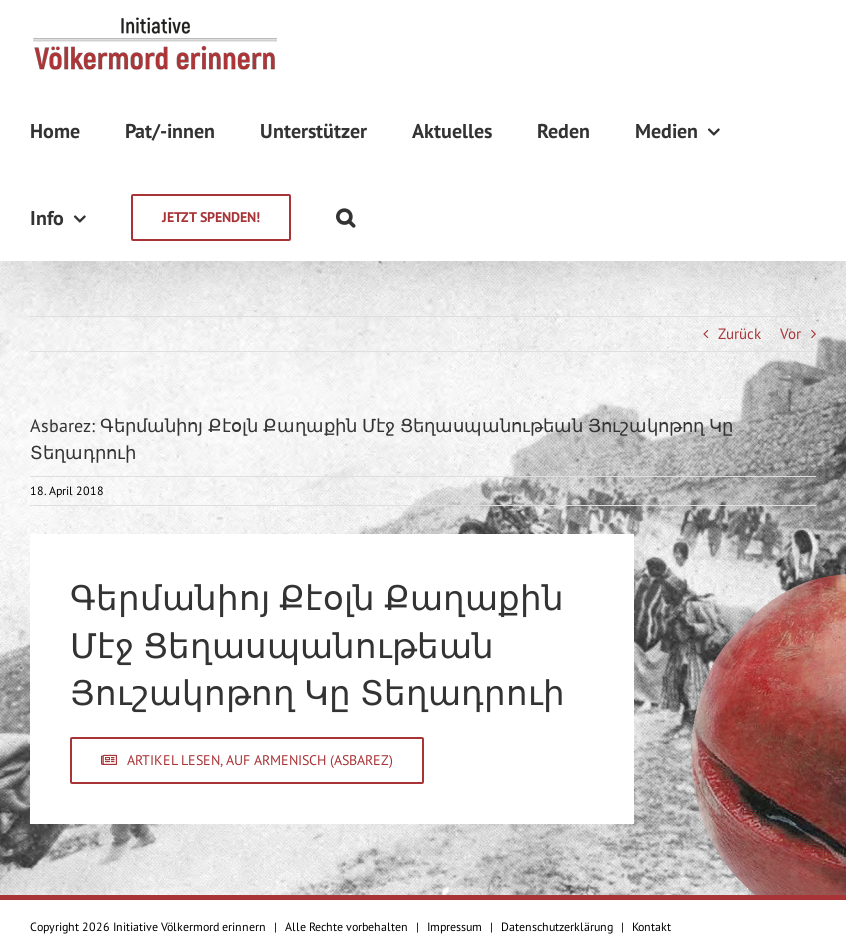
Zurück (739, 333)
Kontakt (651, 926)
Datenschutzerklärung (557, 926)
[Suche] (345, 217)
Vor (790, 333)
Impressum (454, 926)
